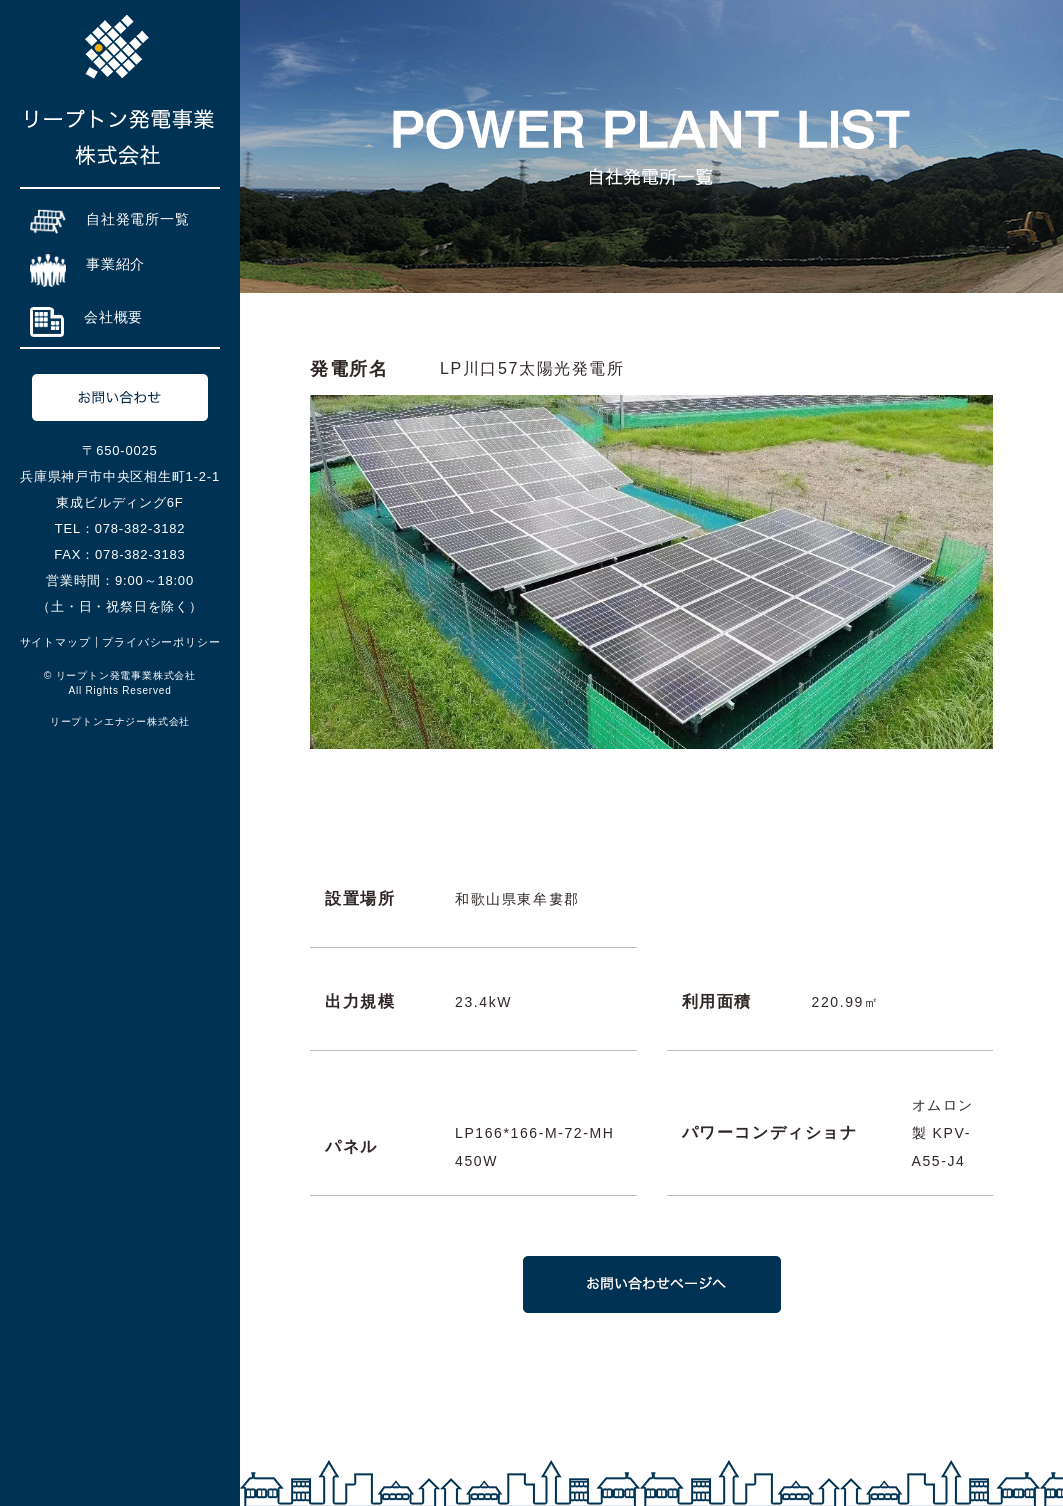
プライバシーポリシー (161, 642)
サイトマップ (55, 642)
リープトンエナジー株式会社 (120, 721)
